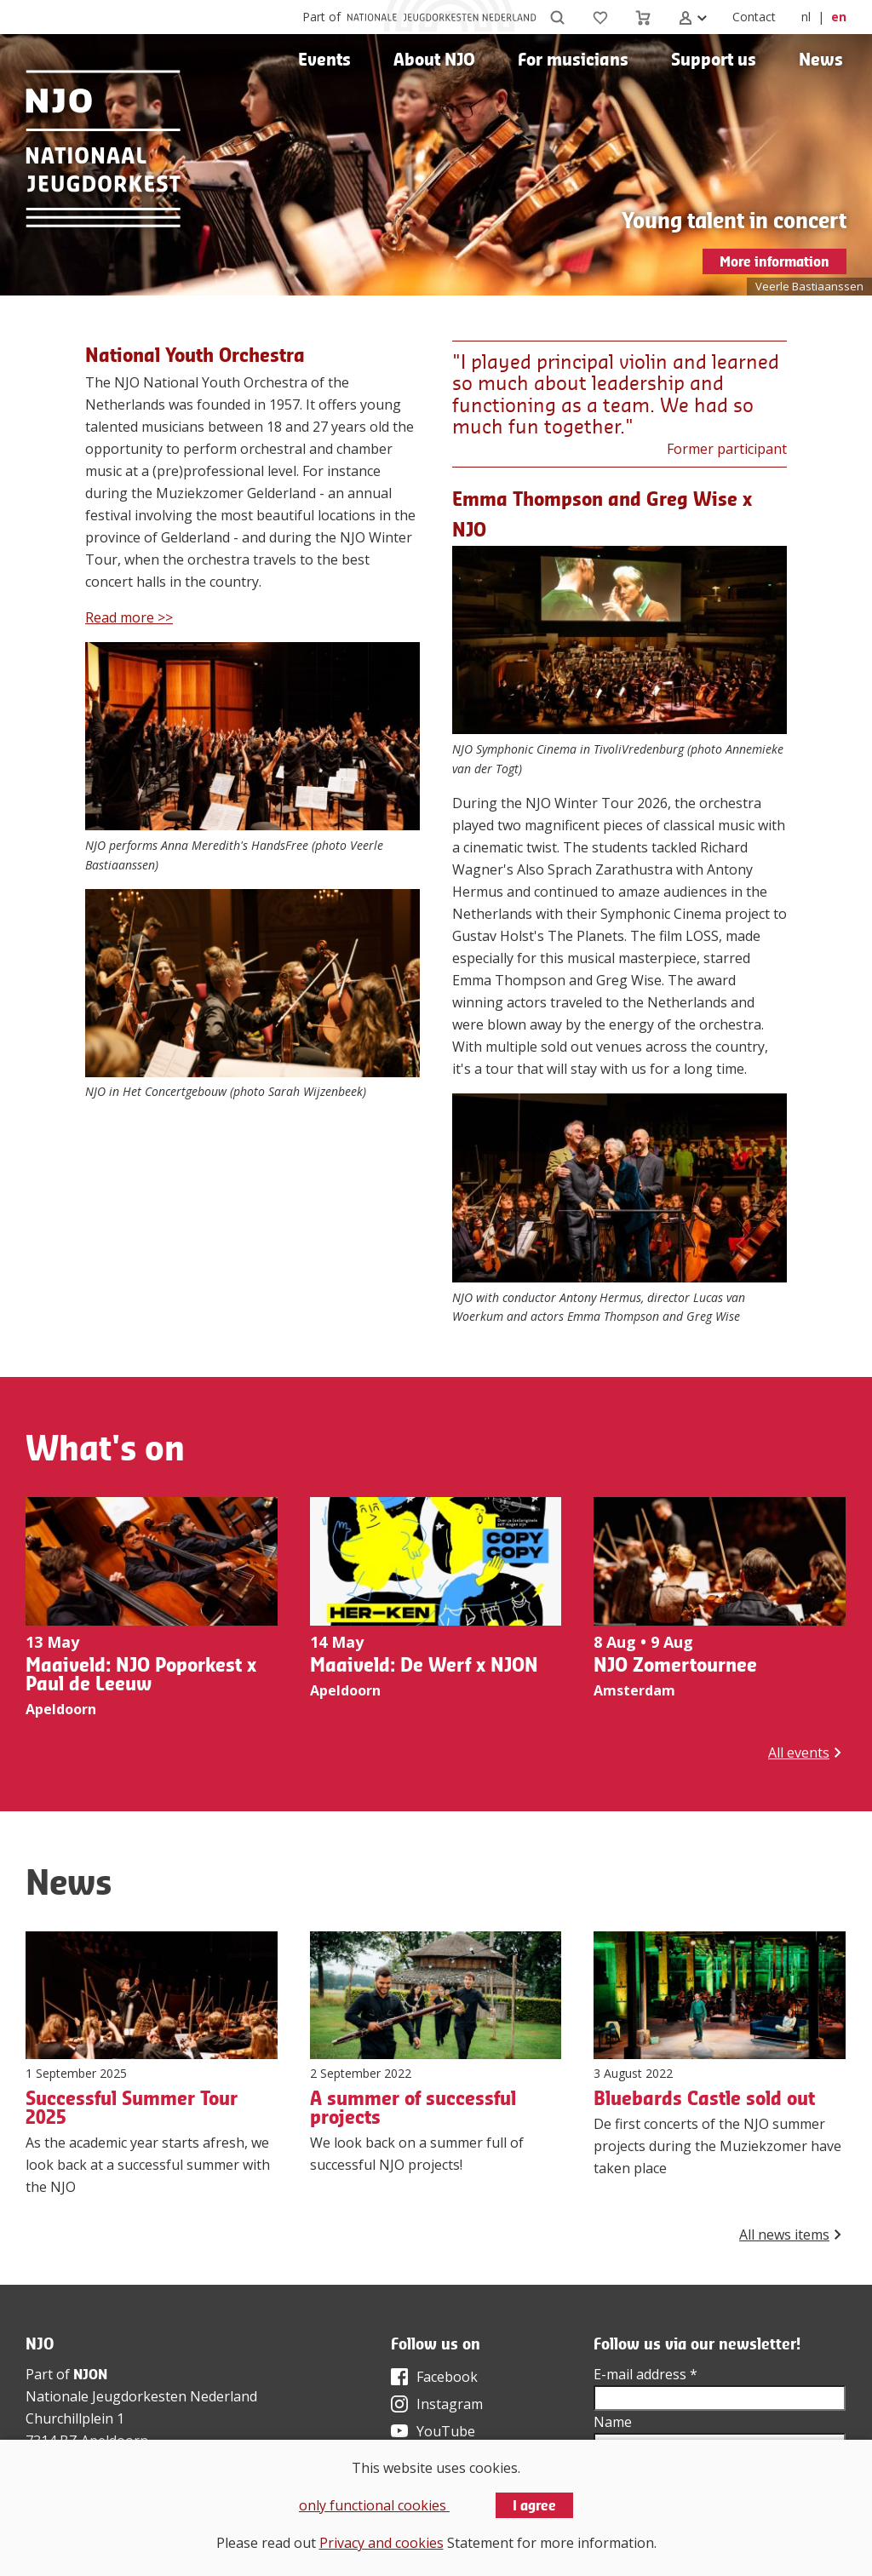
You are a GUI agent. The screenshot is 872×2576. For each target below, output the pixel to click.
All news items (784, 2234)
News (821, 59)
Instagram (449, 2404)
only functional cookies (374, 2505)
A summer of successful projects (413, 2107)
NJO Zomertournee (675, 1665)
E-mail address (645, 2374)
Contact (754, 17)
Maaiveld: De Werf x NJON (424, 1665)
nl (806, 17)
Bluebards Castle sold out (704, 2098)
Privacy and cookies (381, 2542)
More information (774, 261)
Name (613, 2421)
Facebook (447, 2376)
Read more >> (129, 617)
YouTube (445, 2431)
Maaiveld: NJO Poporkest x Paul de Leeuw (141, 1674)
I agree (534, 2505)
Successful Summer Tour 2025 (132, 2107)
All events (798, 1752)
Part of (321, 17)
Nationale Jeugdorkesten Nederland (141, 2396)
